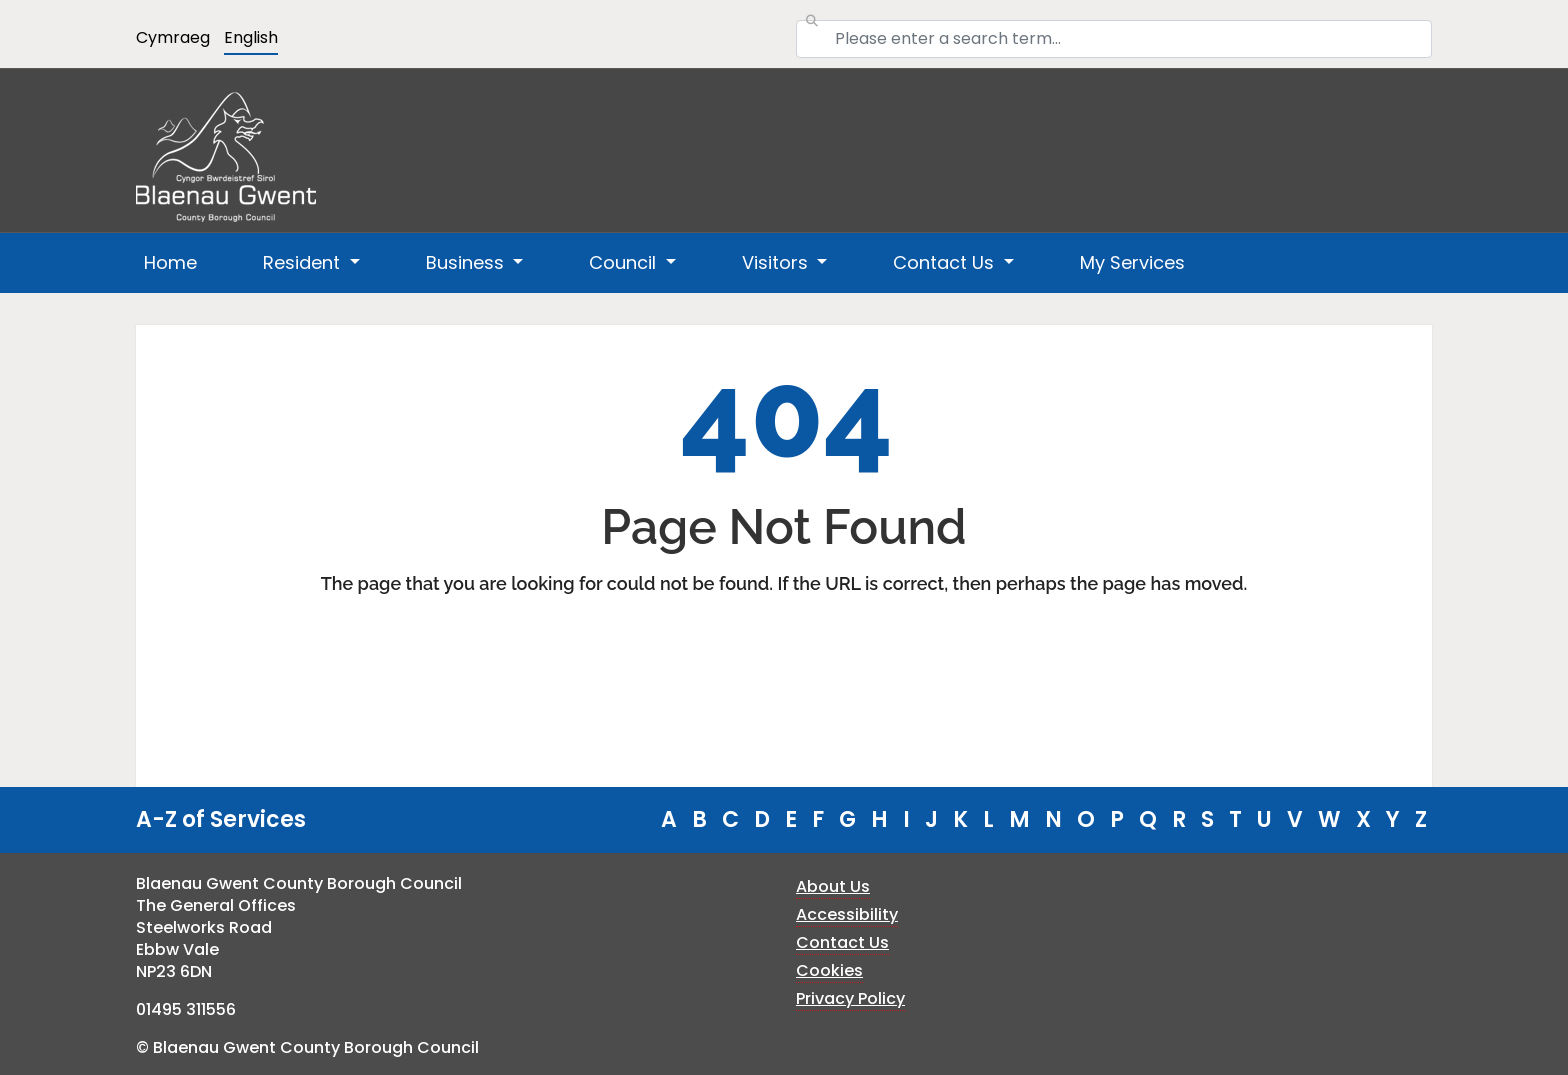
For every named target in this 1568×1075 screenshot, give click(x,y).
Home (170, 262)
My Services (1132, 262)
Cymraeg (173, 37)
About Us (833, 886)
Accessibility (847, 914)
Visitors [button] (777, 262)
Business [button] (467, 262)
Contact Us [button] (946, 262)
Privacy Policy (850, 998)
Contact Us (842, 942)
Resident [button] (304, 262)
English (251, 37)
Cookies (829, 970)
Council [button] (625, 262)
